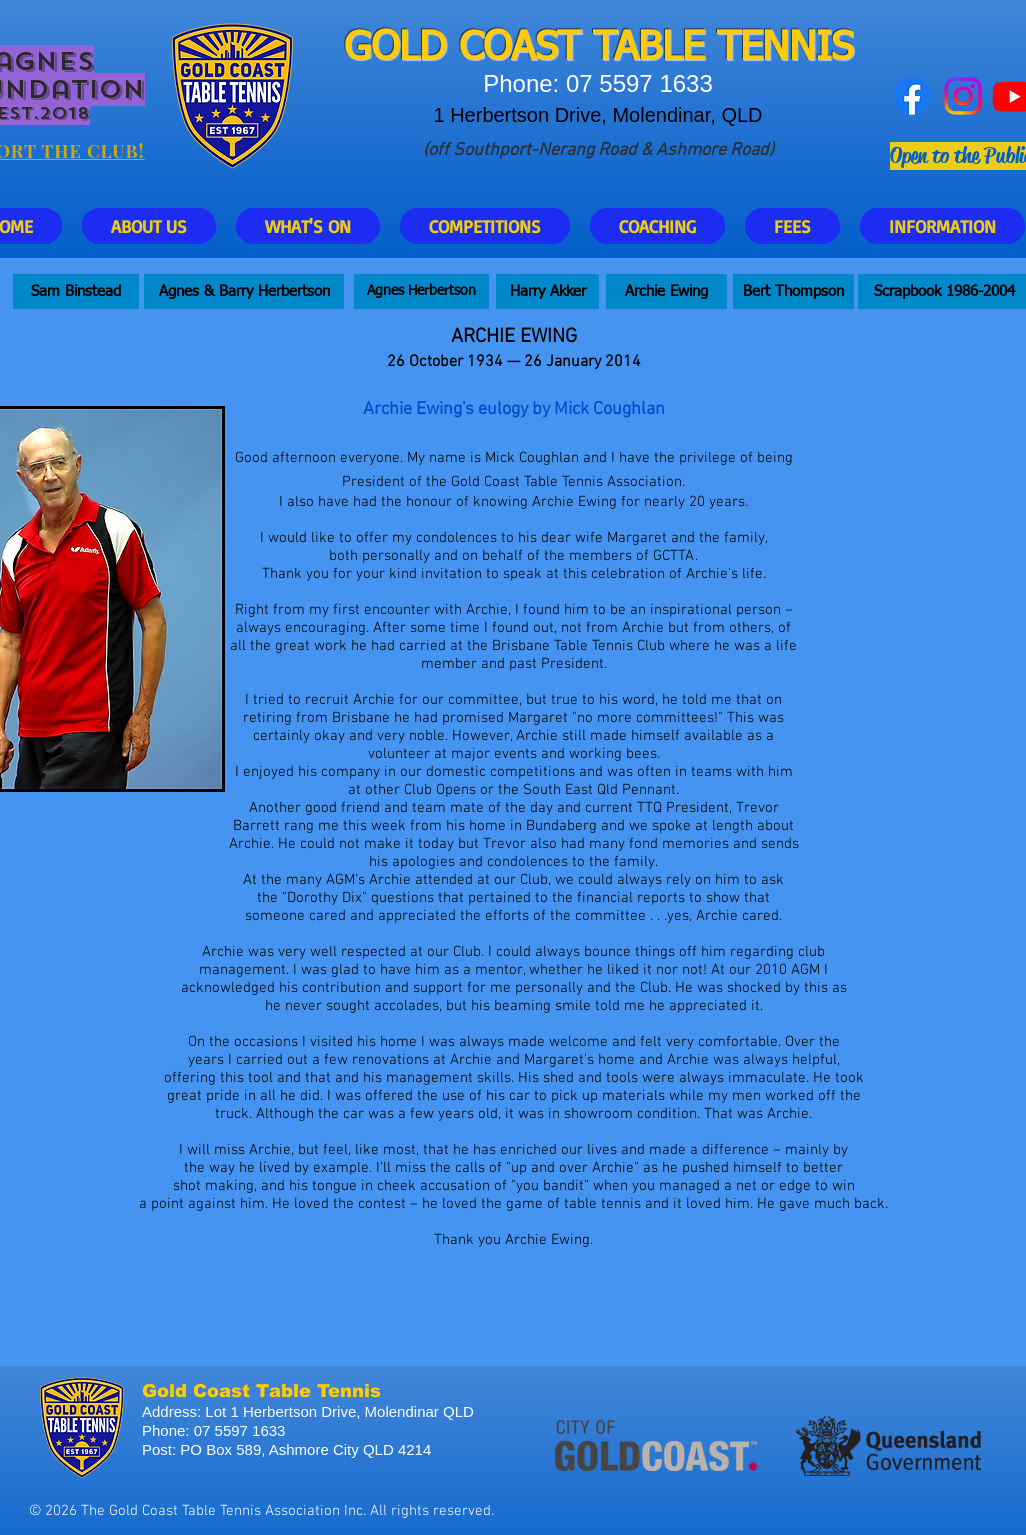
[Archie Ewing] (666, 291)
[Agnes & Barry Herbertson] (244, 291)
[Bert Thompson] (793, 291)
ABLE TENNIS (734, 49)
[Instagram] (963, 96)
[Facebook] (912, 96)
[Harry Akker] (547, 291)
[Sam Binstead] (76, 291)
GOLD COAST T (479, 49)
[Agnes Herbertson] (421, 291)
